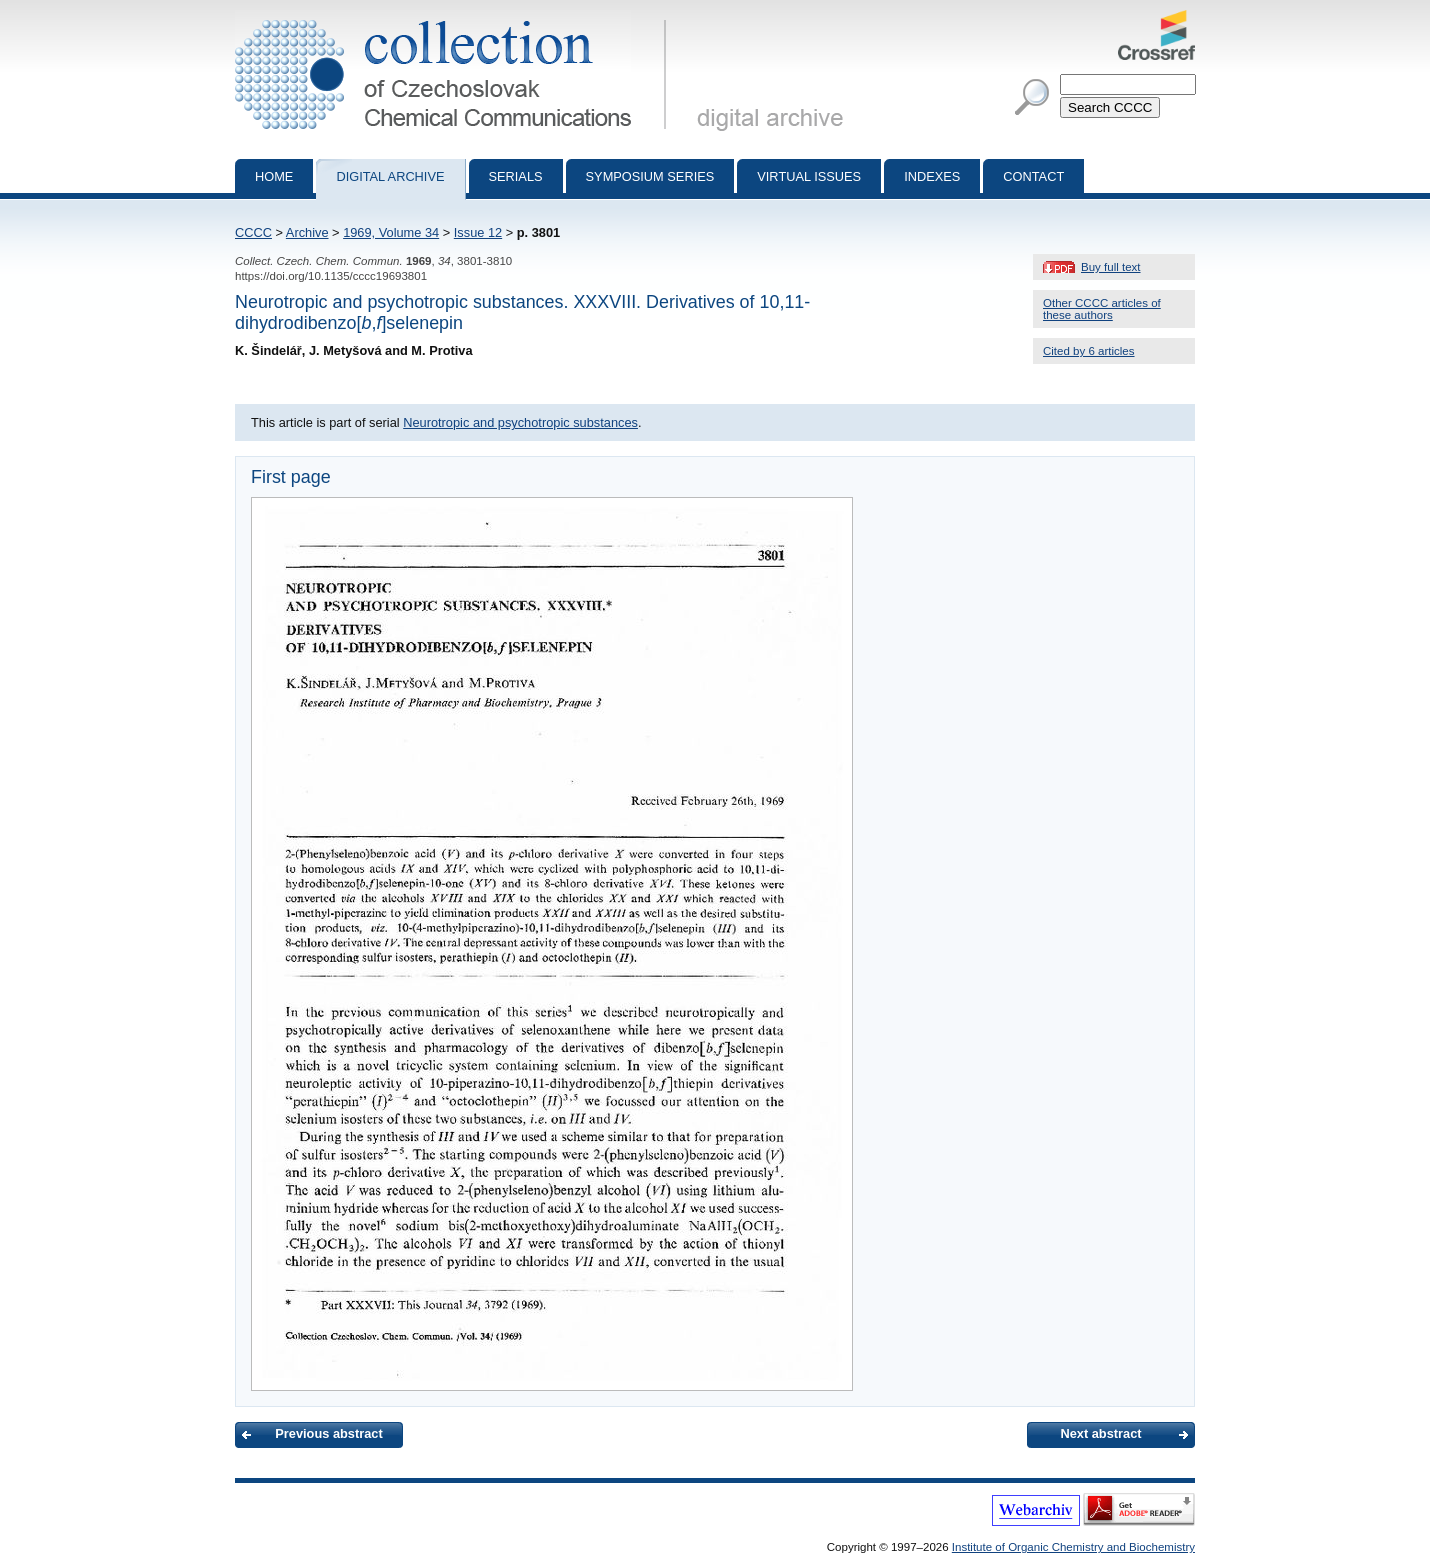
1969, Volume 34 (391, 232)
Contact (1033, 176)
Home (274, 176)
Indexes (932, 176)
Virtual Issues (809, 176)
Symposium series (650, 176)
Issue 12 (478, 232)
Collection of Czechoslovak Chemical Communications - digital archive (454, 18)
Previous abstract (328, 1433)
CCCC (253, 232)
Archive (307, 232)
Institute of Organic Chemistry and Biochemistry (1073, 1547)
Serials (516, 176)
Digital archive (390, 176)
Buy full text (1111, 267)
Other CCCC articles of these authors (1102, 309)
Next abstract (1100, 1433)
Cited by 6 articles (1089, 351)
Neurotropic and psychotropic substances (520, 422)
